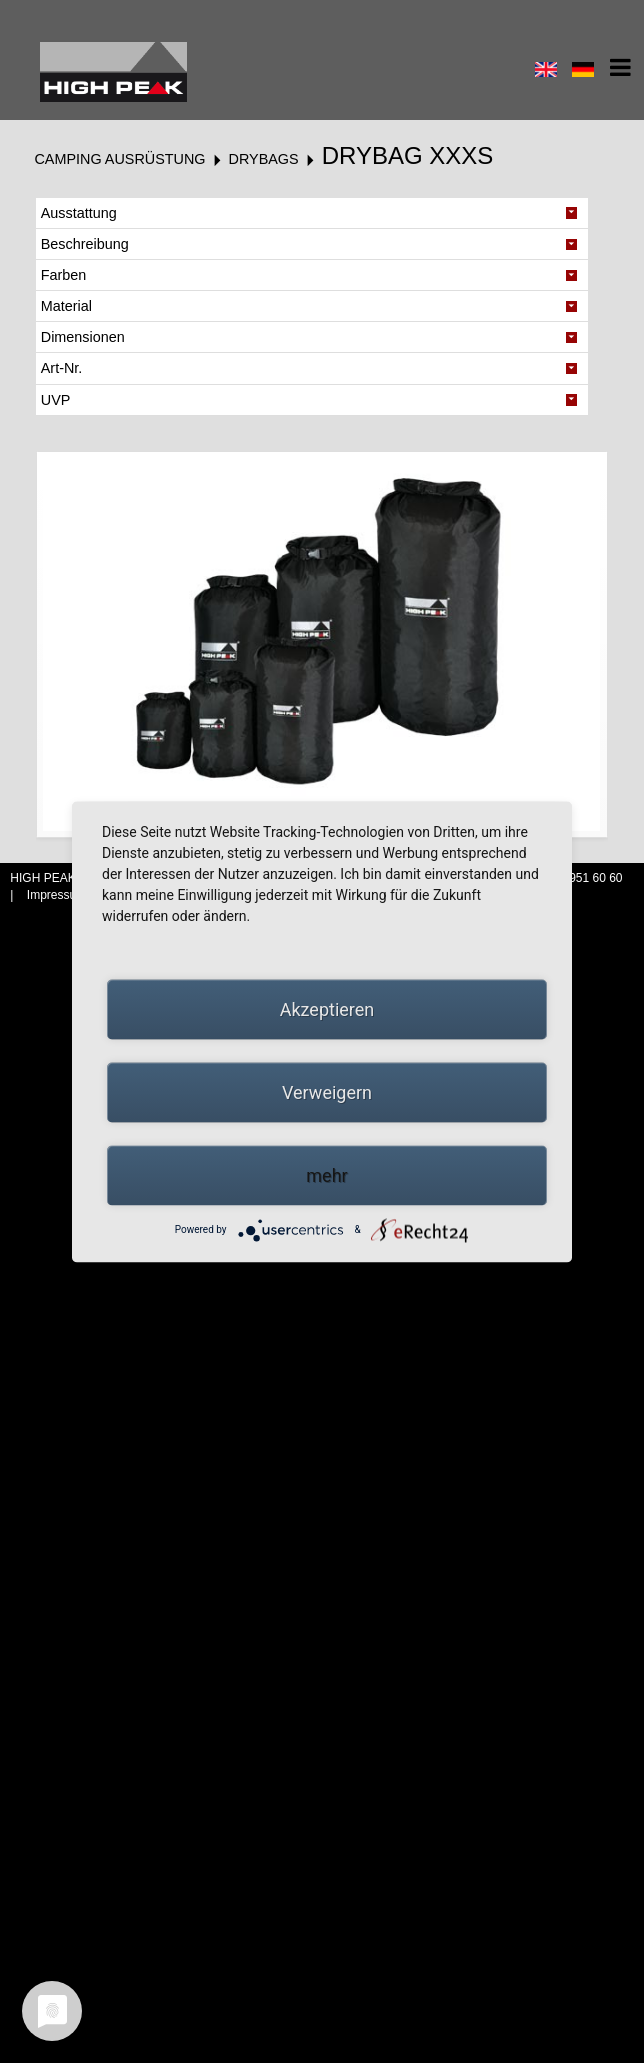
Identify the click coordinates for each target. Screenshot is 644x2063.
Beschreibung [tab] (85, 244)
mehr (326, 1174)
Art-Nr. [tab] (62, 368)
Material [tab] (66, 306)
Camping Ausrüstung (119, 159)
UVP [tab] (56, 400)
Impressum (58, 895)
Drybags (264, 159)
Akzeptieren (327, 1008)
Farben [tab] (64, 275)
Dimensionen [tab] (83, 337)
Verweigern (327, 1091)
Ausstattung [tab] (79, 213)
